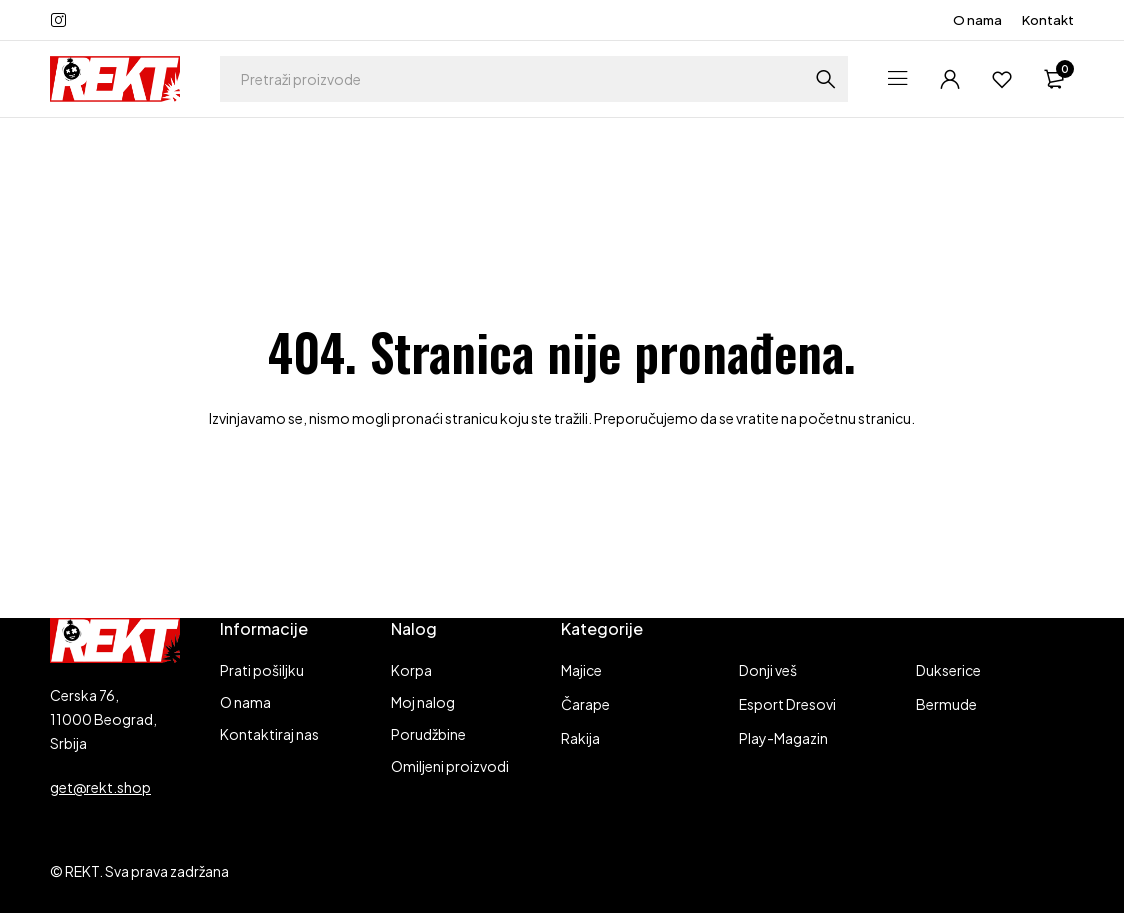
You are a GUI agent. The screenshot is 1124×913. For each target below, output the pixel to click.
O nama (977, 20)
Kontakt (1048, 20)
